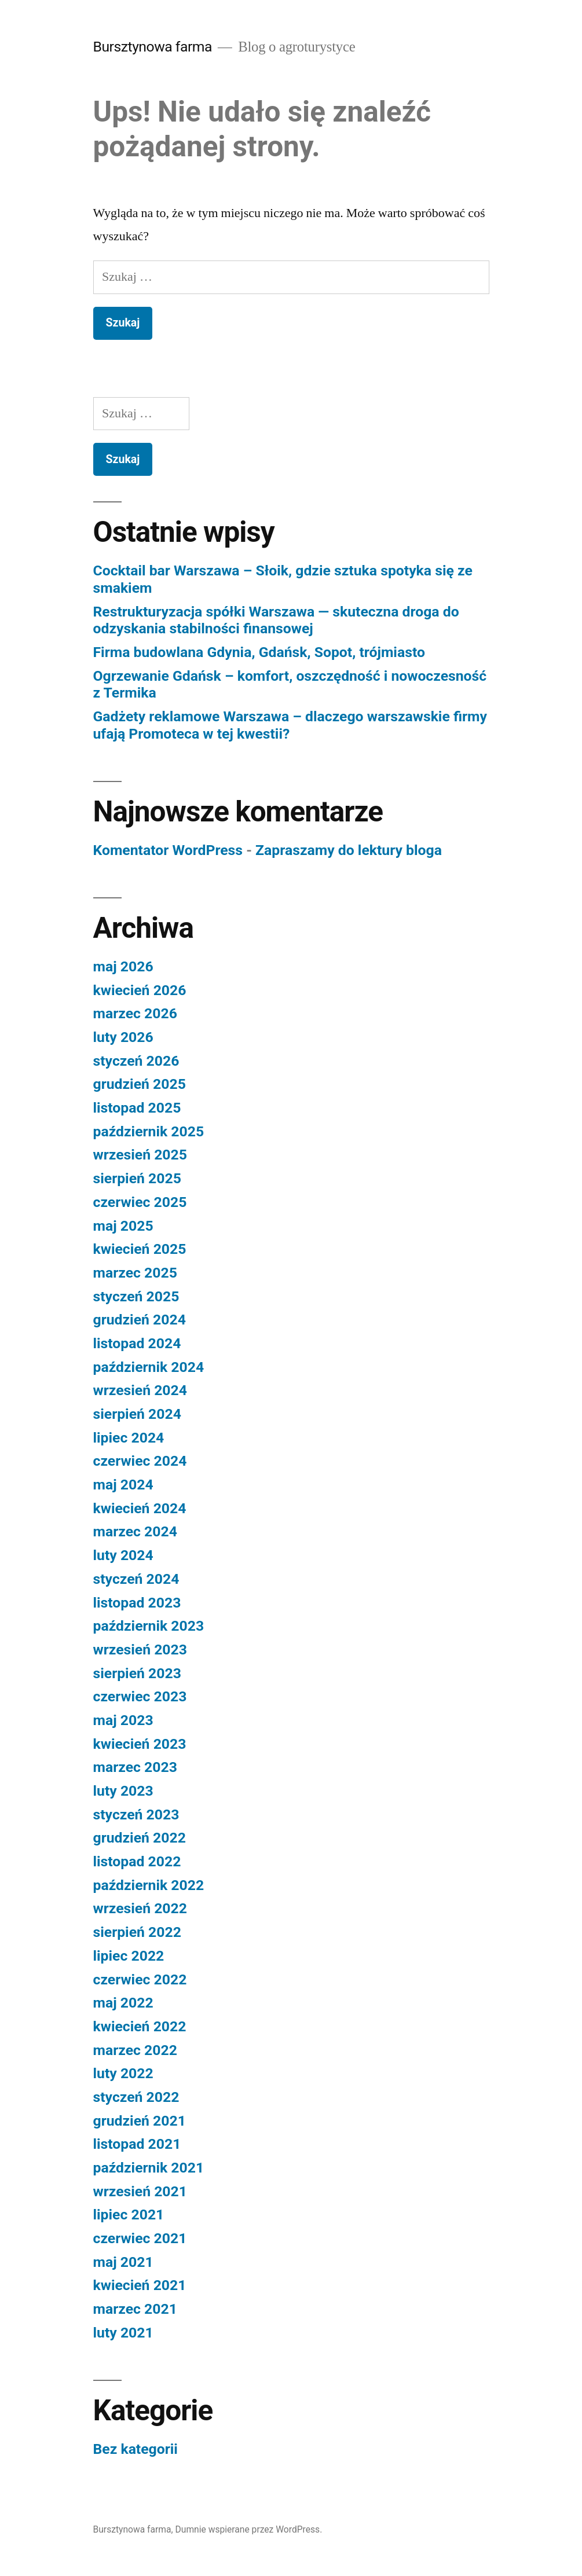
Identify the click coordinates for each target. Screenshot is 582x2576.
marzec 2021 (135, 2308)
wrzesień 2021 (140, 2191)
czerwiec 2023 (140, 1696)
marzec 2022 (135, 2050)
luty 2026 (123, 1037)
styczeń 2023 (136, 1814)
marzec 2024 (135, 1531)
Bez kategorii (135, 2449)
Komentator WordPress (168, 850)
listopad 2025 (137, 1107)
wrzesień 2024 (140, 1390)
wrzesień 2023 (140, 1649)
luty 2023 (123, 1790)
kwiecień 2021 (139, 2285)
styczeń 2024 (136, 1578)
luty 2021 (123, 2332)
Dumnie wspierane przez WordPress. (249, 2529)
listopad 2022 (137, 1861)
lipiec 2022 (128, 1955)
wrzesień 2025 (140, 1154)
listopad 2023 (137, 1602)
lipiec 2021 (128, 2214)
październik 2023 (148, 1625)
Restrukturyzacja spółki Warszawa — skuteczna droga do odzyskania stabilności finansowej (276, 620)
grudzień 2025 (139, 1084)
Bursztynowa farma (153, 46)
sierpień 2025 (137, 1178)
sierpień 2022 (137, 1932)
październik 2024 (148, 1367)
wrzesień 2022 (140, 1908)
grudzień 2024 (139, 1319)
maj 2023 (123, 1720)
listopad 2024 (137, 1343)
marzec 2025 (135, 1272)
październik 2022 (148, 1885)
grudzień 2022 (139, 1837)
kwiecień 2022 (139, 2026)
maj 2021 (123, 2262)
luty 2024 (123, 1555)
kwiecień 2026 (139, 990)
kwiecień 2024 (139, 1508)
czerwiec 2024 (140, 1460)
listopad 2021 (137, 2143)
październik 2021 (148, 2167)
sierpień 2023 (137, 1673)
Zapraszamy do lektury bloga (348, 850)
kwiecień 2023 (139, 1743)
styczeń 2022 (136, 2097)
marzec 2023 (135, 1767)
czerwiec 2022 (140, 1979)
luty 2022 (123, 2073)
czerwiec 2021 (140, 2238)
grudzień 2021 (139, 2120)
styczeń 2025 (136, 1296)
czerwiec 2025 (140, 1202)
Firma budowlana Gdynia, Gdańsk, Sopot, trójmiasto (259, 652)
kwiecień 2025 (139, 1249)
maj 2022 (123, 2002)
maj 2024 (123, 1484)
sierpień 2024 (137, 1414)
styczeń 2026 (136, 1060)
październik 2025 (148, 1131)
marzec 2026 (135, 1013)
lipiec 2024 (128, 1437)
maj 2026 (123, 966)
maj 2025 (123, 1225)
